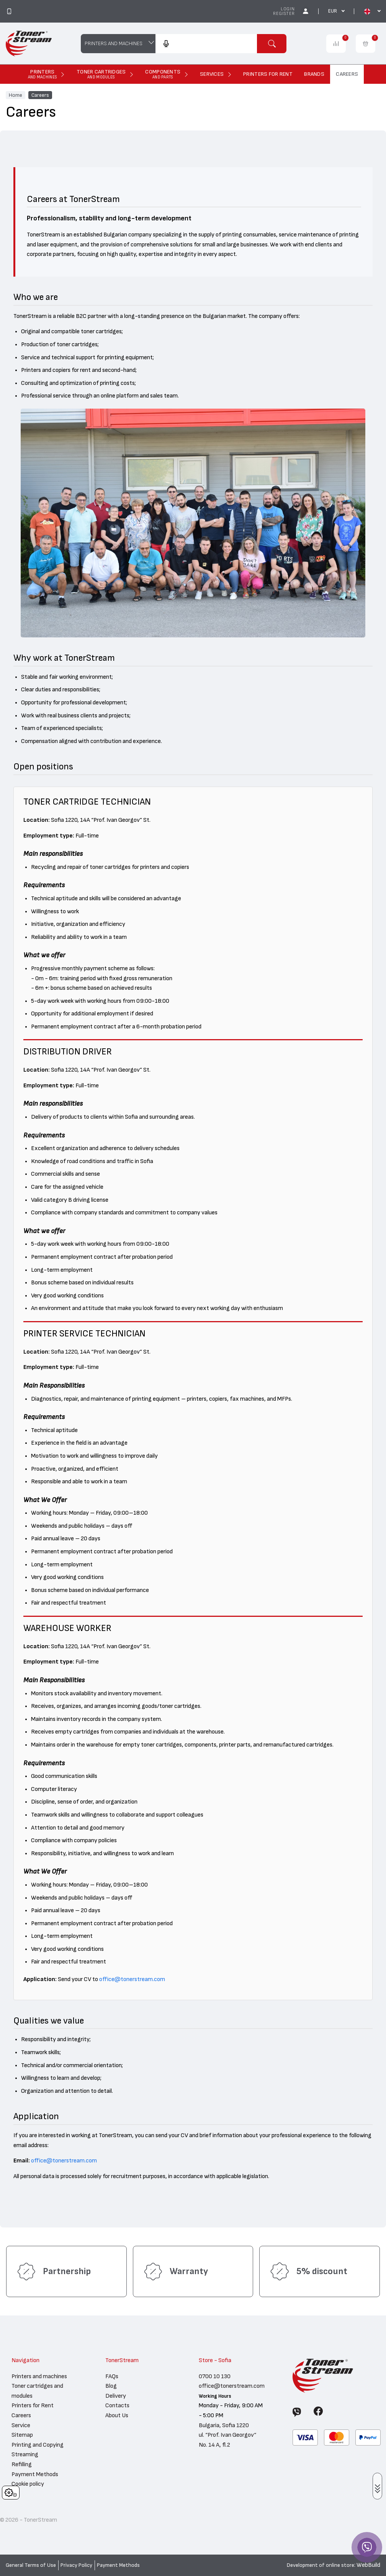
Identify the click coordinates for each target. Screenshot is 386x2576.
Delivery (115, 2396)
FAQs (111, 2376)
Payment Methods (34, 2474)
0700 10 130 (215, 2376)
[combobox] (206, 43)
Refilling (21, 2464)
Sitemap (22, 2435)
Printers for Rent (32, 2405)
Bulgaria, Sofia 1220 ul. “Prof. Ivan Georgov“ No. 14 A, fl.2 (227, 2435)
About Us (116, 2415)
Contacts (117, 2405)
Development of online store (320, 2565)
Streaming (24, 2454)
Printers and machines (39, 2376)
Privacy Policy (76, 2565)
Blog (111, 2386)
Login (288, 9)
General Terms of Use (31, 2565)
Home (15, 95)
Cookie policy (27, 2484)
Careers (40, 95)
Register (283, 13)
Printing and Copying (37, 2445)
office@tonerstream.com (132, 1979)
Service (20, 2425)
